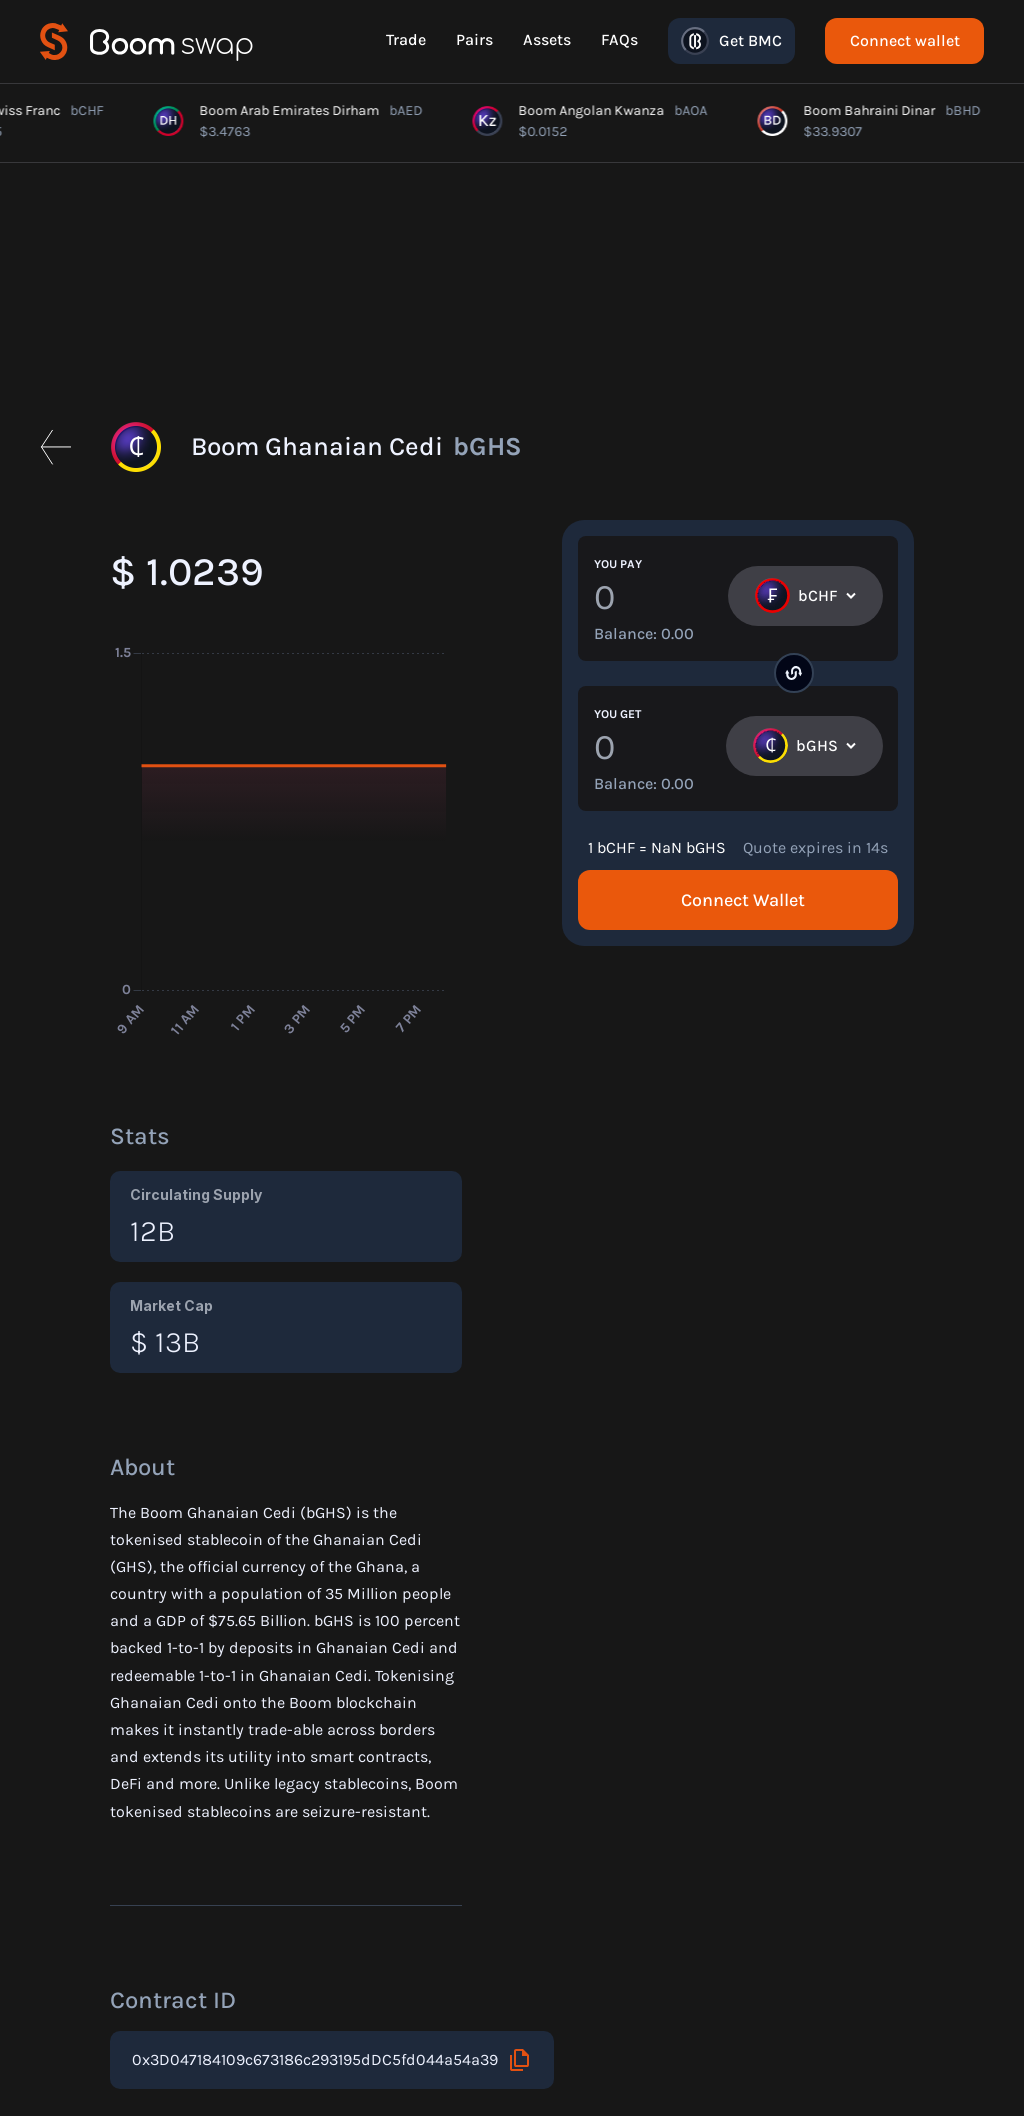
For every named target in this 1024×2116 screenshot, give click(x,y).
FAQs (619, 39)
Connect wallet (905, 40)
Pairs (474, 39)
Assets (547, 39)
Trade (406, 39)
